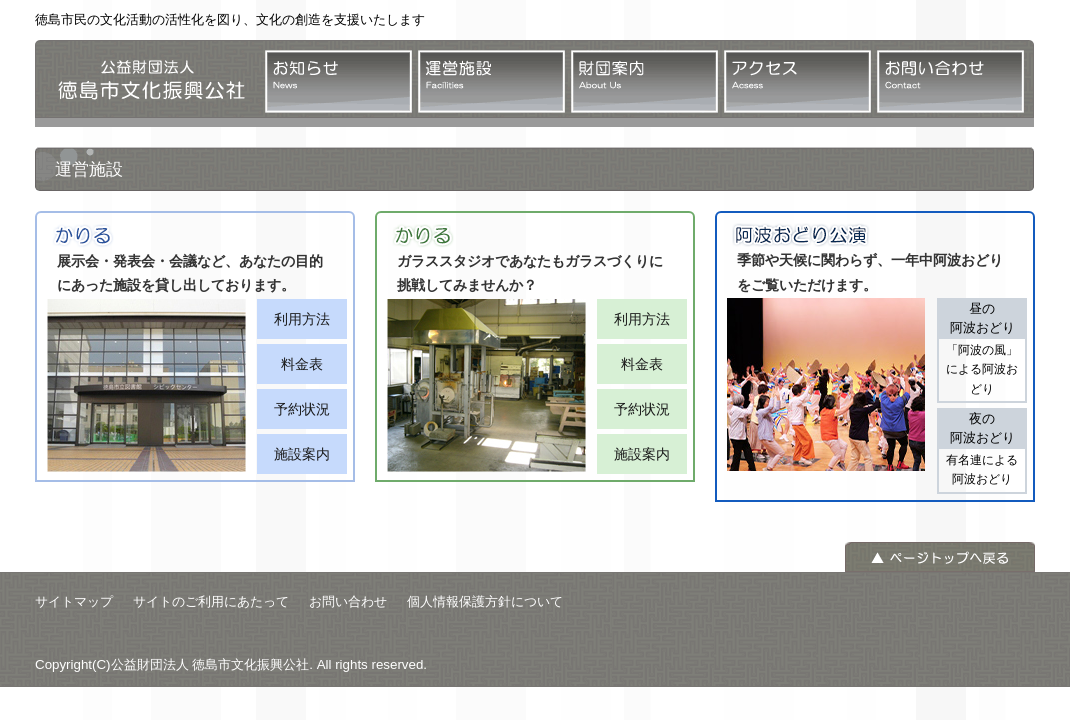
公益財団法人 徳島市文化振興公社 (145, 83)
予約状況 (302, 409)
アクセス (797, 81)
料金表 (302, 364)
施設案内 (302, 454)
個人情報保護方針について (485, 601)
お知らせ (338, 81)
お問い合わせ (950, 81)
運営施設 (491, 81)
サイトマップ (74, 601)
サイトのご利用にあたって (211, 601)
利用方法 (302, 319)
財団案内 (644, 81)
